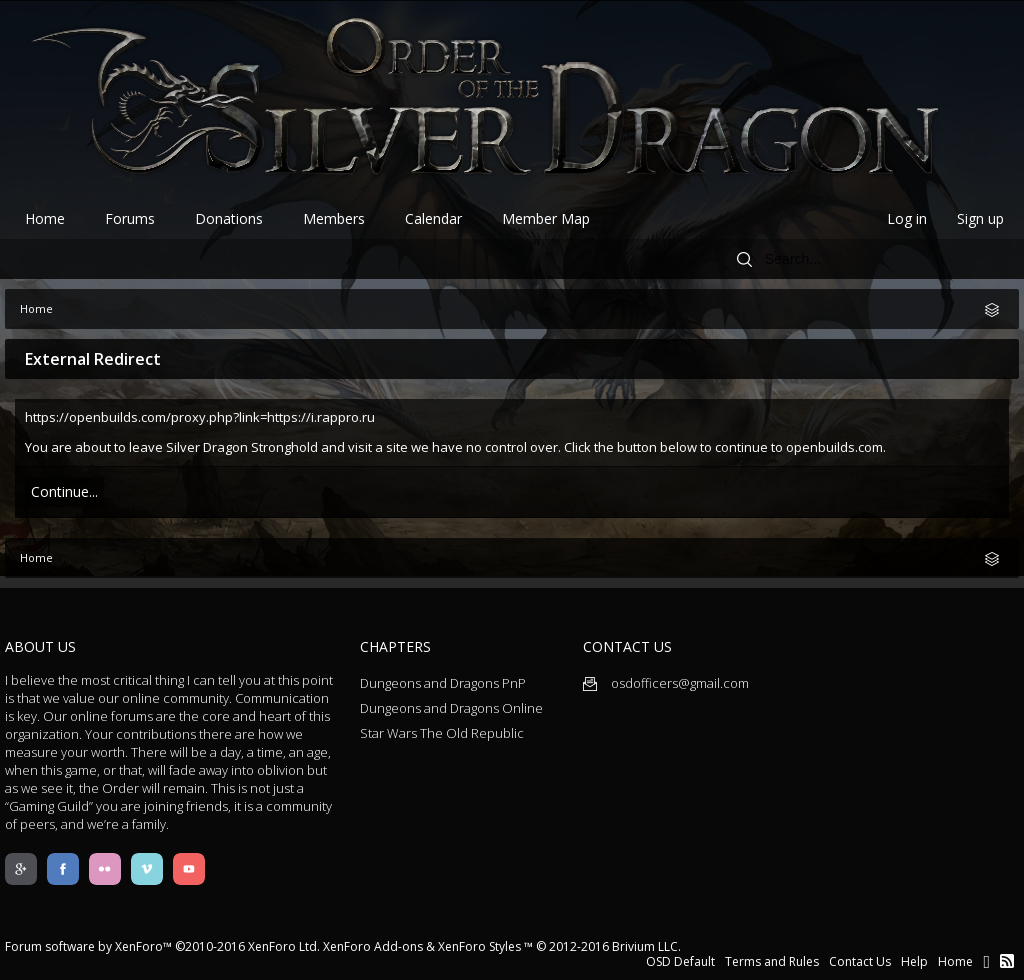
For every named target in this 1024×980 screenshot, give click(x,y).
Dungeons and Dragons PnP (443, 683)
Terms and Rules (772, 961)
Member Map (546, 218)
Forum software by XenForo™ (162, 946)
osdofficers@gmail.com (666, 683)
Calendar (433, 218)
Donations (229, 218)
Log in (907, 218)
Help (914, 961)
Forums (130, 218)
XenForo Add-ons (373, 946)
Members (334, 218)
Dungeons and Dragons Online (451, 708)
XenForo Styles (479, 946)
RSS (1007, 961)
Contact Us (860, 961)
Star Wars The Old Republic (442, 733)
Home (45, 218)
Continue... (64, 491)
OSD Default (680, 961)
